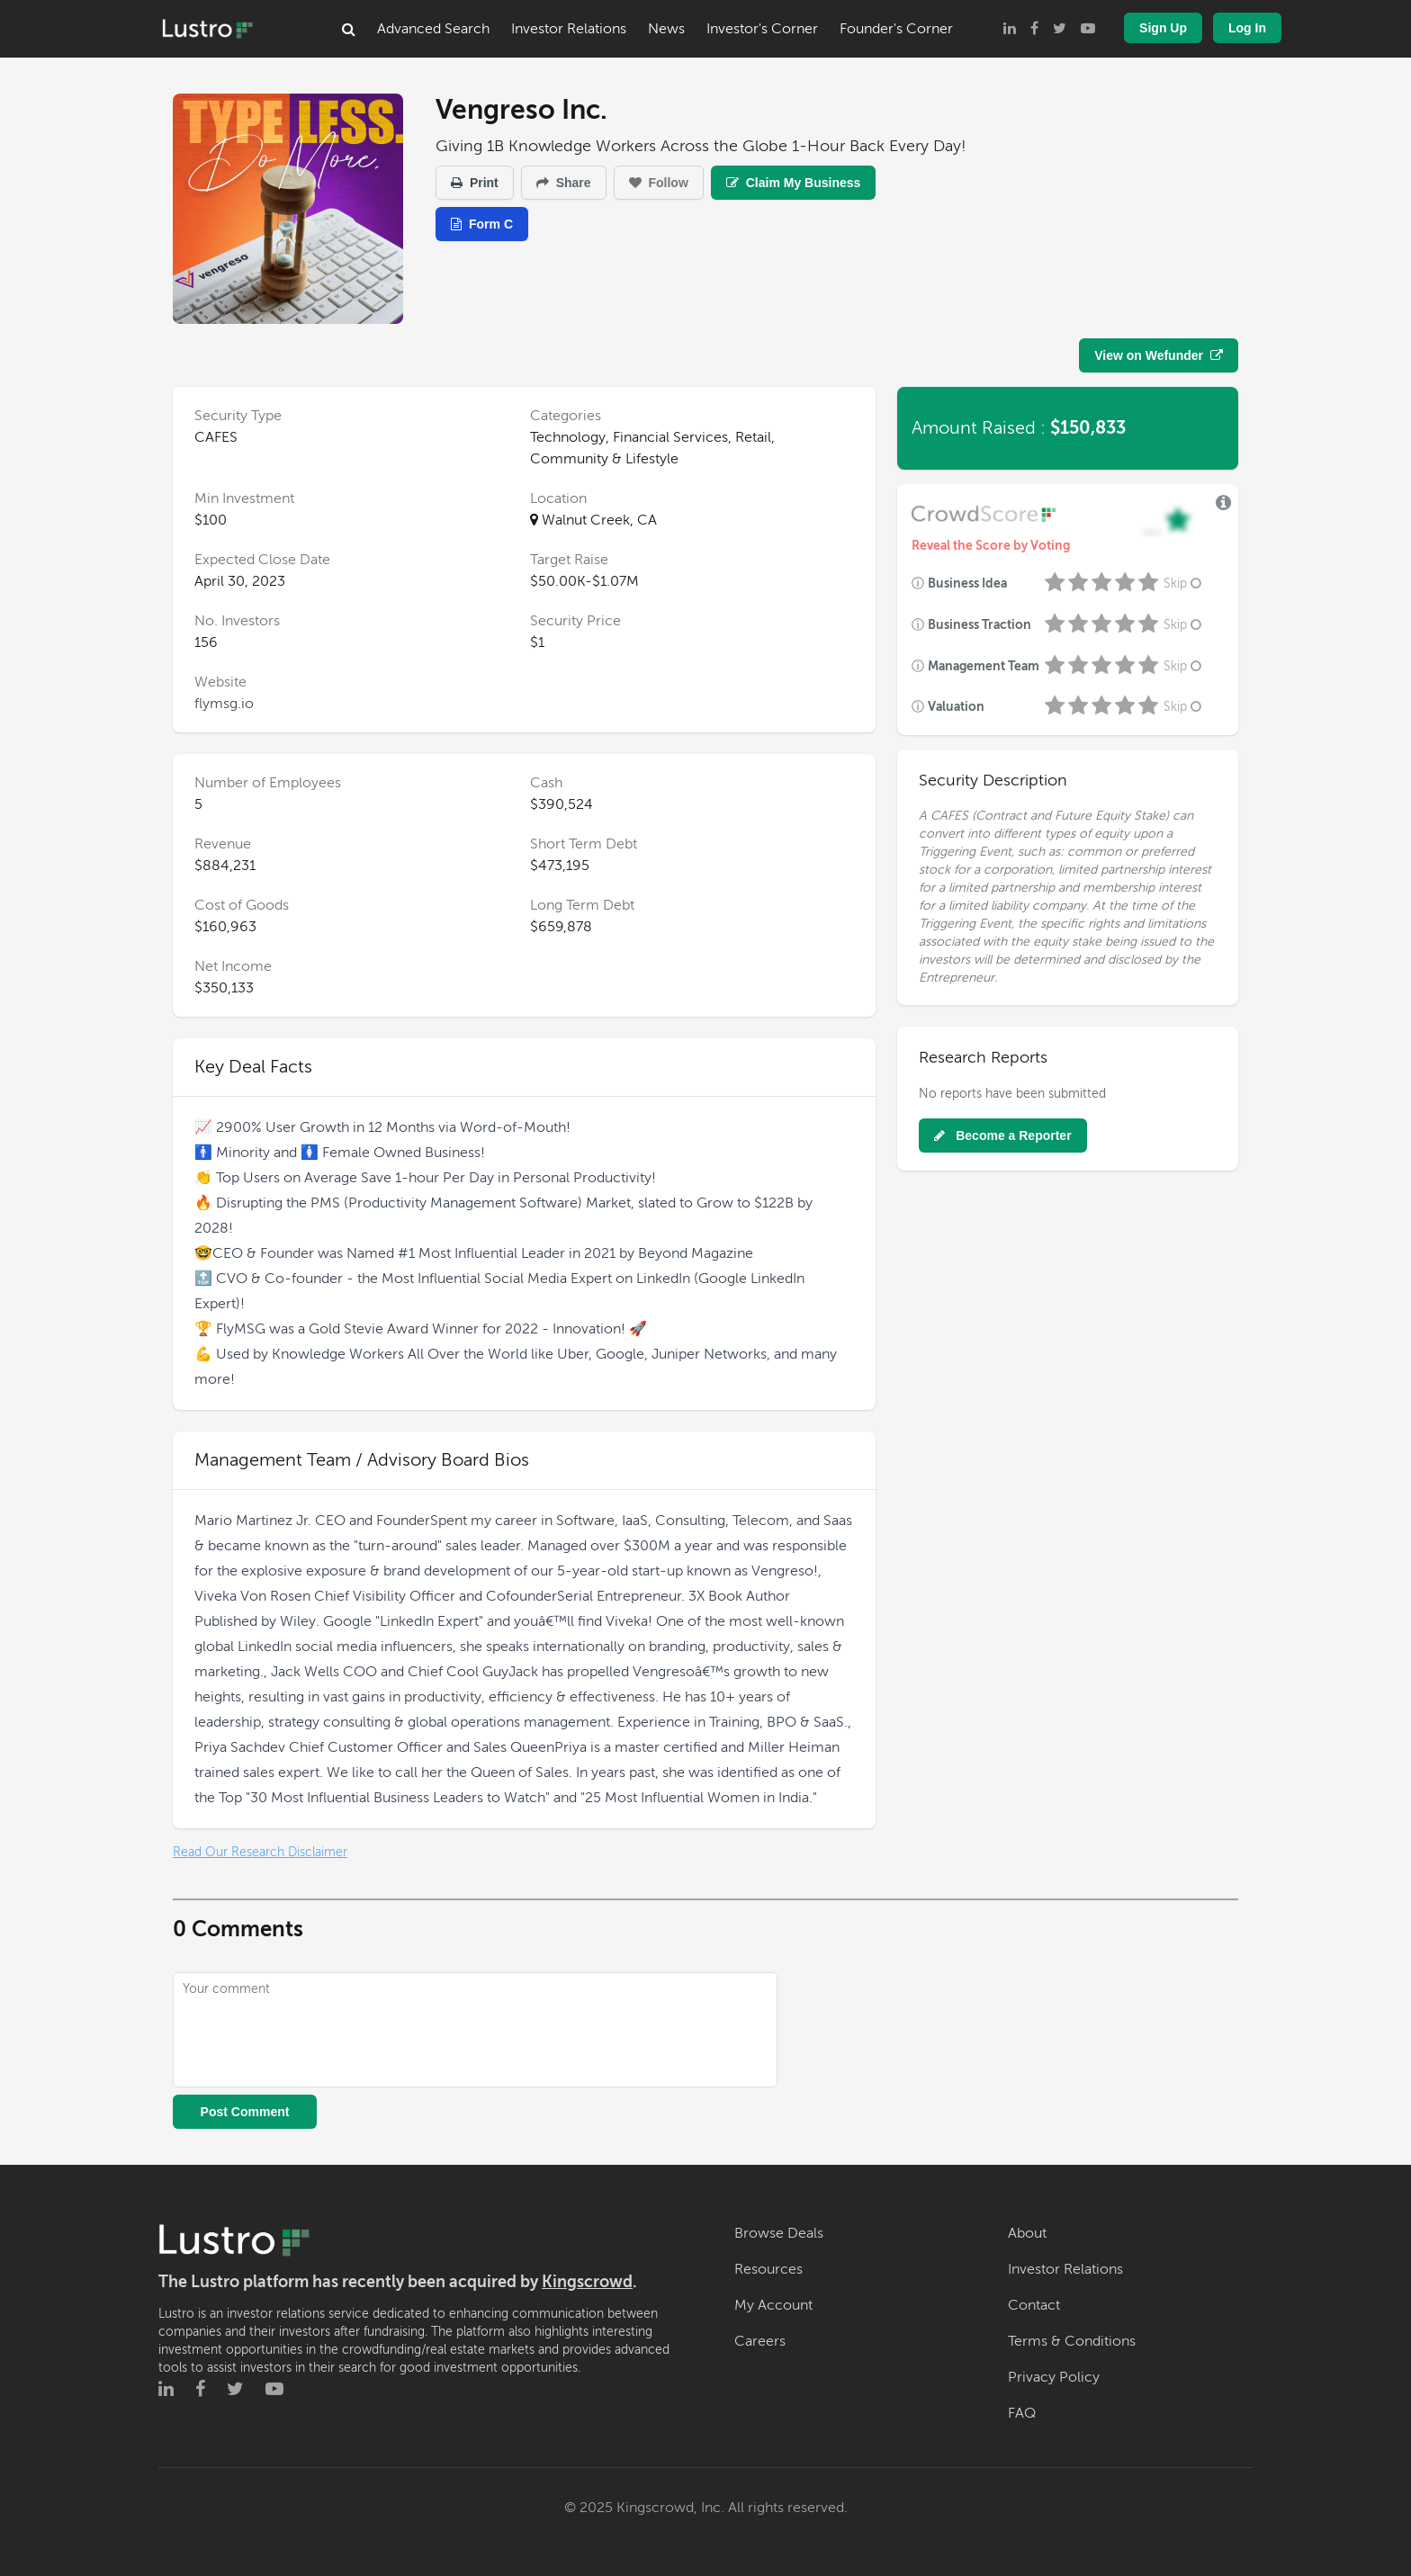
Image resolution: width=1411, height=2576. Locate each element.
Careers (760, 2341)
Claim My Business (793, 182)
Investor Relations (568, 29)
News (666, 29)
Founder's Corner (896, 29)
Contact (1034, 2305)
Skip (1184, 583)
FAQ (1022, 2413)
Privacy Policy (1054, 2377)
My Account (773, 2305)
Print (475, 182)
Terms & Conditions (1072, 2341)
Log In (1247, 28)
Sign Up (1163, 28)
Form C (482, 224)
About (1027, 2233)
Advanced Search (433, 29)
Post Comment (245, 2112)
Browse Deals (778, 2233)
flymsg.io (224, 704)
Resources (768, 2269)
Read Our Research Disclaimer (260, 1852)
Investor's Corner (762, 29)
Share (563, 182)
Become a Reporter (1002, 1135)
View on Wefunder (1158, 355)
